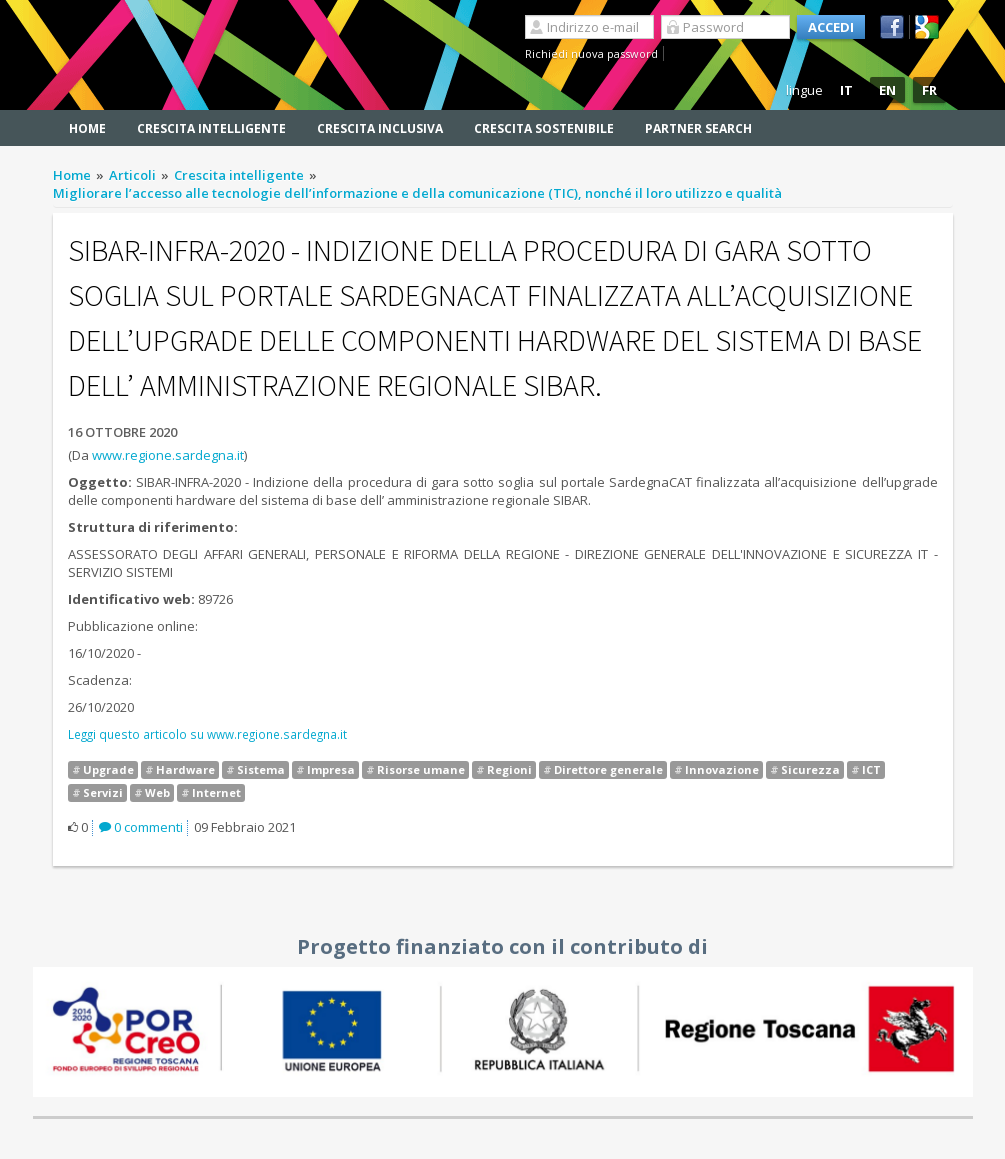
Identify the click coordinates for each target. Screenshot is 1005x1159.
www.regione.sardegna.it (168, 455)
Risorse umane (421, 769)
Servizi (103, 792)
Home (87, 128)
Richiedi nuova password (591, 53)
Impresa (331, 769)
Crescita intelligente (211, 128)
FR (929, 90)
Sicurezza (810, 769)
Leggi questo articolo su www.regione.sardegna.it (207, 734)
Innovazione (722, 769)
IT (846, 90)
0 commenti (141, 827)
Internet (216, 792)
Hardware (185, 769)
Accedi (831, 27)
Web (157, 792)
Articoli (132, 175)
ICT (871, 769)
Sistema (261, 769)
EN (887, 90)
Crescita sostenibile (544, 128)
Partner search (698, 128)
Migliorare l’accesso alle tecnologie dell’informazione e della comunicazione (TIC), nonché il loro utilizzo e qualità (417, 193)
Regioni (509, 769)
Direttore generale (608, 769)
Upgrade (108, 769)
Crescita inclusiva (380, 128)
